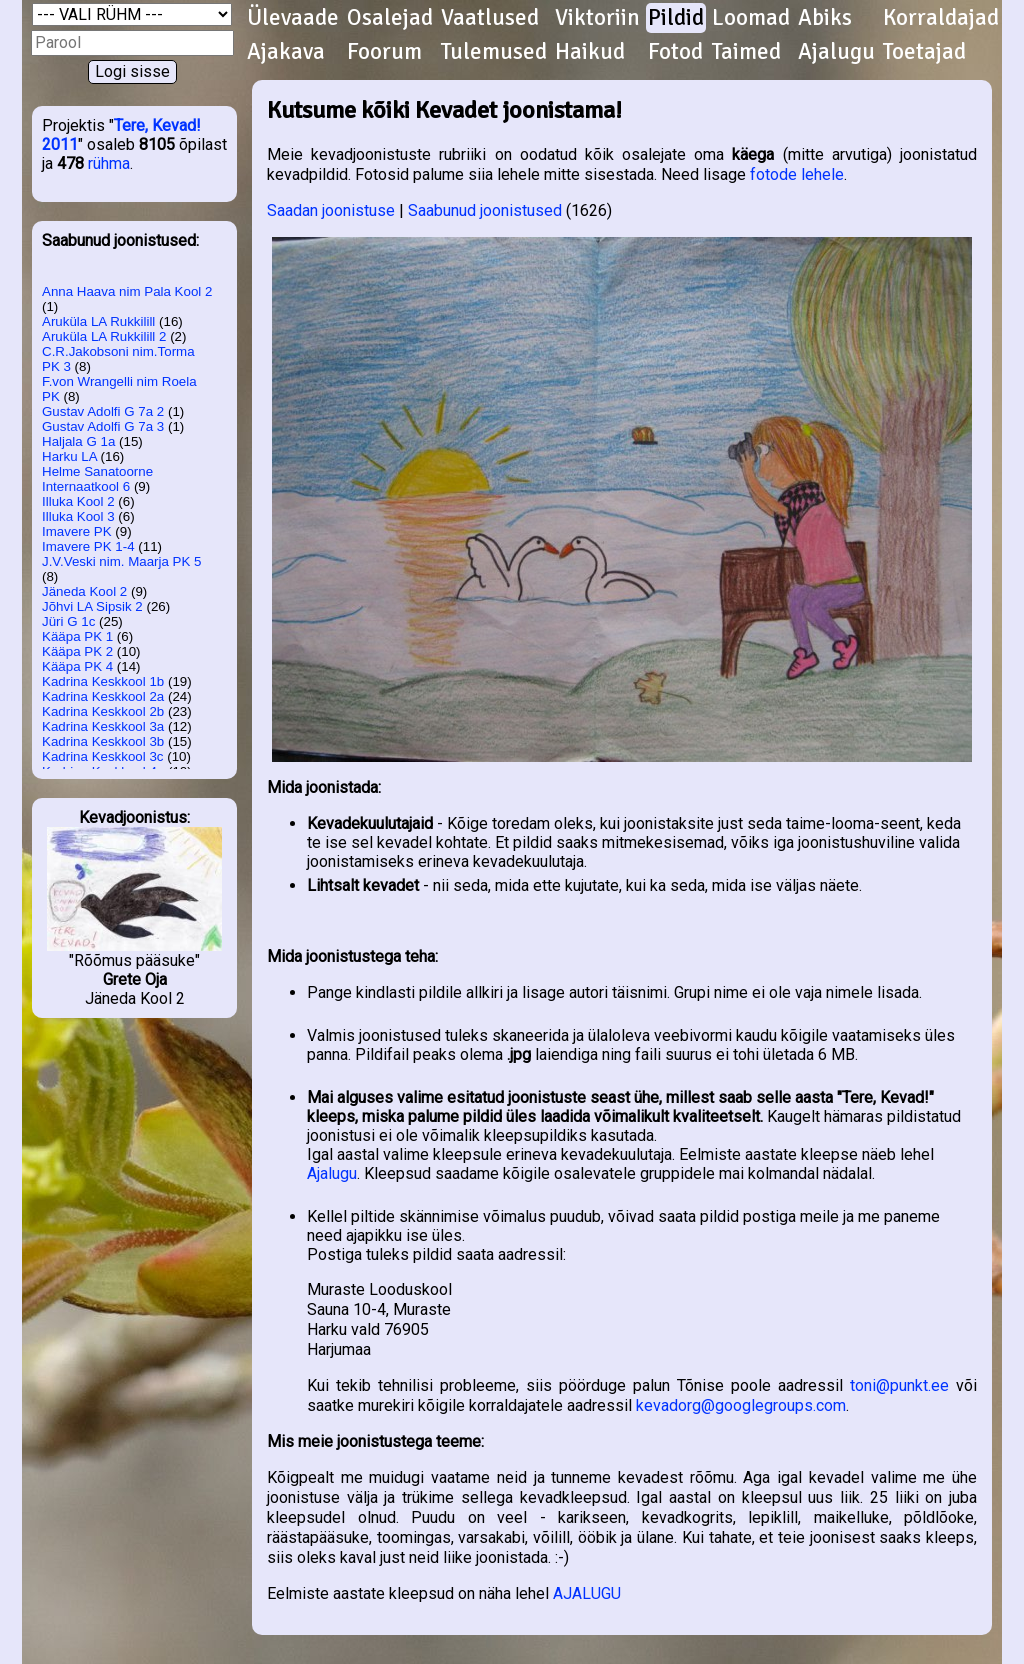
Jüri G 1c (68, 621)
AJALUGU (587, 1593)
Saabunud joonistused (485, 210)
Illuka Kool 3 (78, 516)
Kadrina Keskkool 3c (103, 756)
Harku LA (69, 456)
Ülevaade (293, 18)
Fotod (675, 52)
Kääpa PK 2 (77, 651)
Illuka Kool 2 (78, 501)
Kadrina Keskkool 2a (103, 696)
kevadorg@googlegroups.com (741, 1405)
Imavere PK (77, 531)
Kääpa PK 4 (77, 666)
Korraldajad (941, 18)
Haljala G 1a (78, 441)
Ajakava (286, 52)
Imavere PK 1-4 (88, 546)
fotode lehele (797, 174)
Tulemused (494, 52)
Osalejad (390, 18)
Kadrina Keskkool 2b (103, 711)
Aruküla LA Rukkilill (98, 321)
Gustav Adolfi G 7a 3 (103, 426)
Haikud (590, 52)
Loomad (751, 18)
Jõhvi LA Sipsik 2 (92, 606)
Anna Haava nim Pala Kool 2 (127, 291)
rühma (109, 163)
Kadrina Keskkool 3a (103, 726)
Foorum (384, 52)
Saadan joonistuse (331, 210)
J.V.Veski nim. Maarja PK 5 (122, 561)
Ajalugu (836, 52)
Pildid (676, 18)
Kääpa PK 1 (77, 636)
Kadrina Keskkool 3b (103, 741)
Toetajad (924, 52)
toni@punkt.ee (899, 1385)
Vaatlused (490, 18)
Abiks (825, 18)
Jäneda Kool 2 (84, 591)
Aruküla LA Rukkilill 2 (104, 336)
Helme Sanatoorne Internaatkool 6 (97, 479)
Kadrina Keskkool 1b (103, 681)
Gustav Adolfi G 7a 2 (103, 411)
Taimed (746, 52)
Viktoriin (597, 18)
